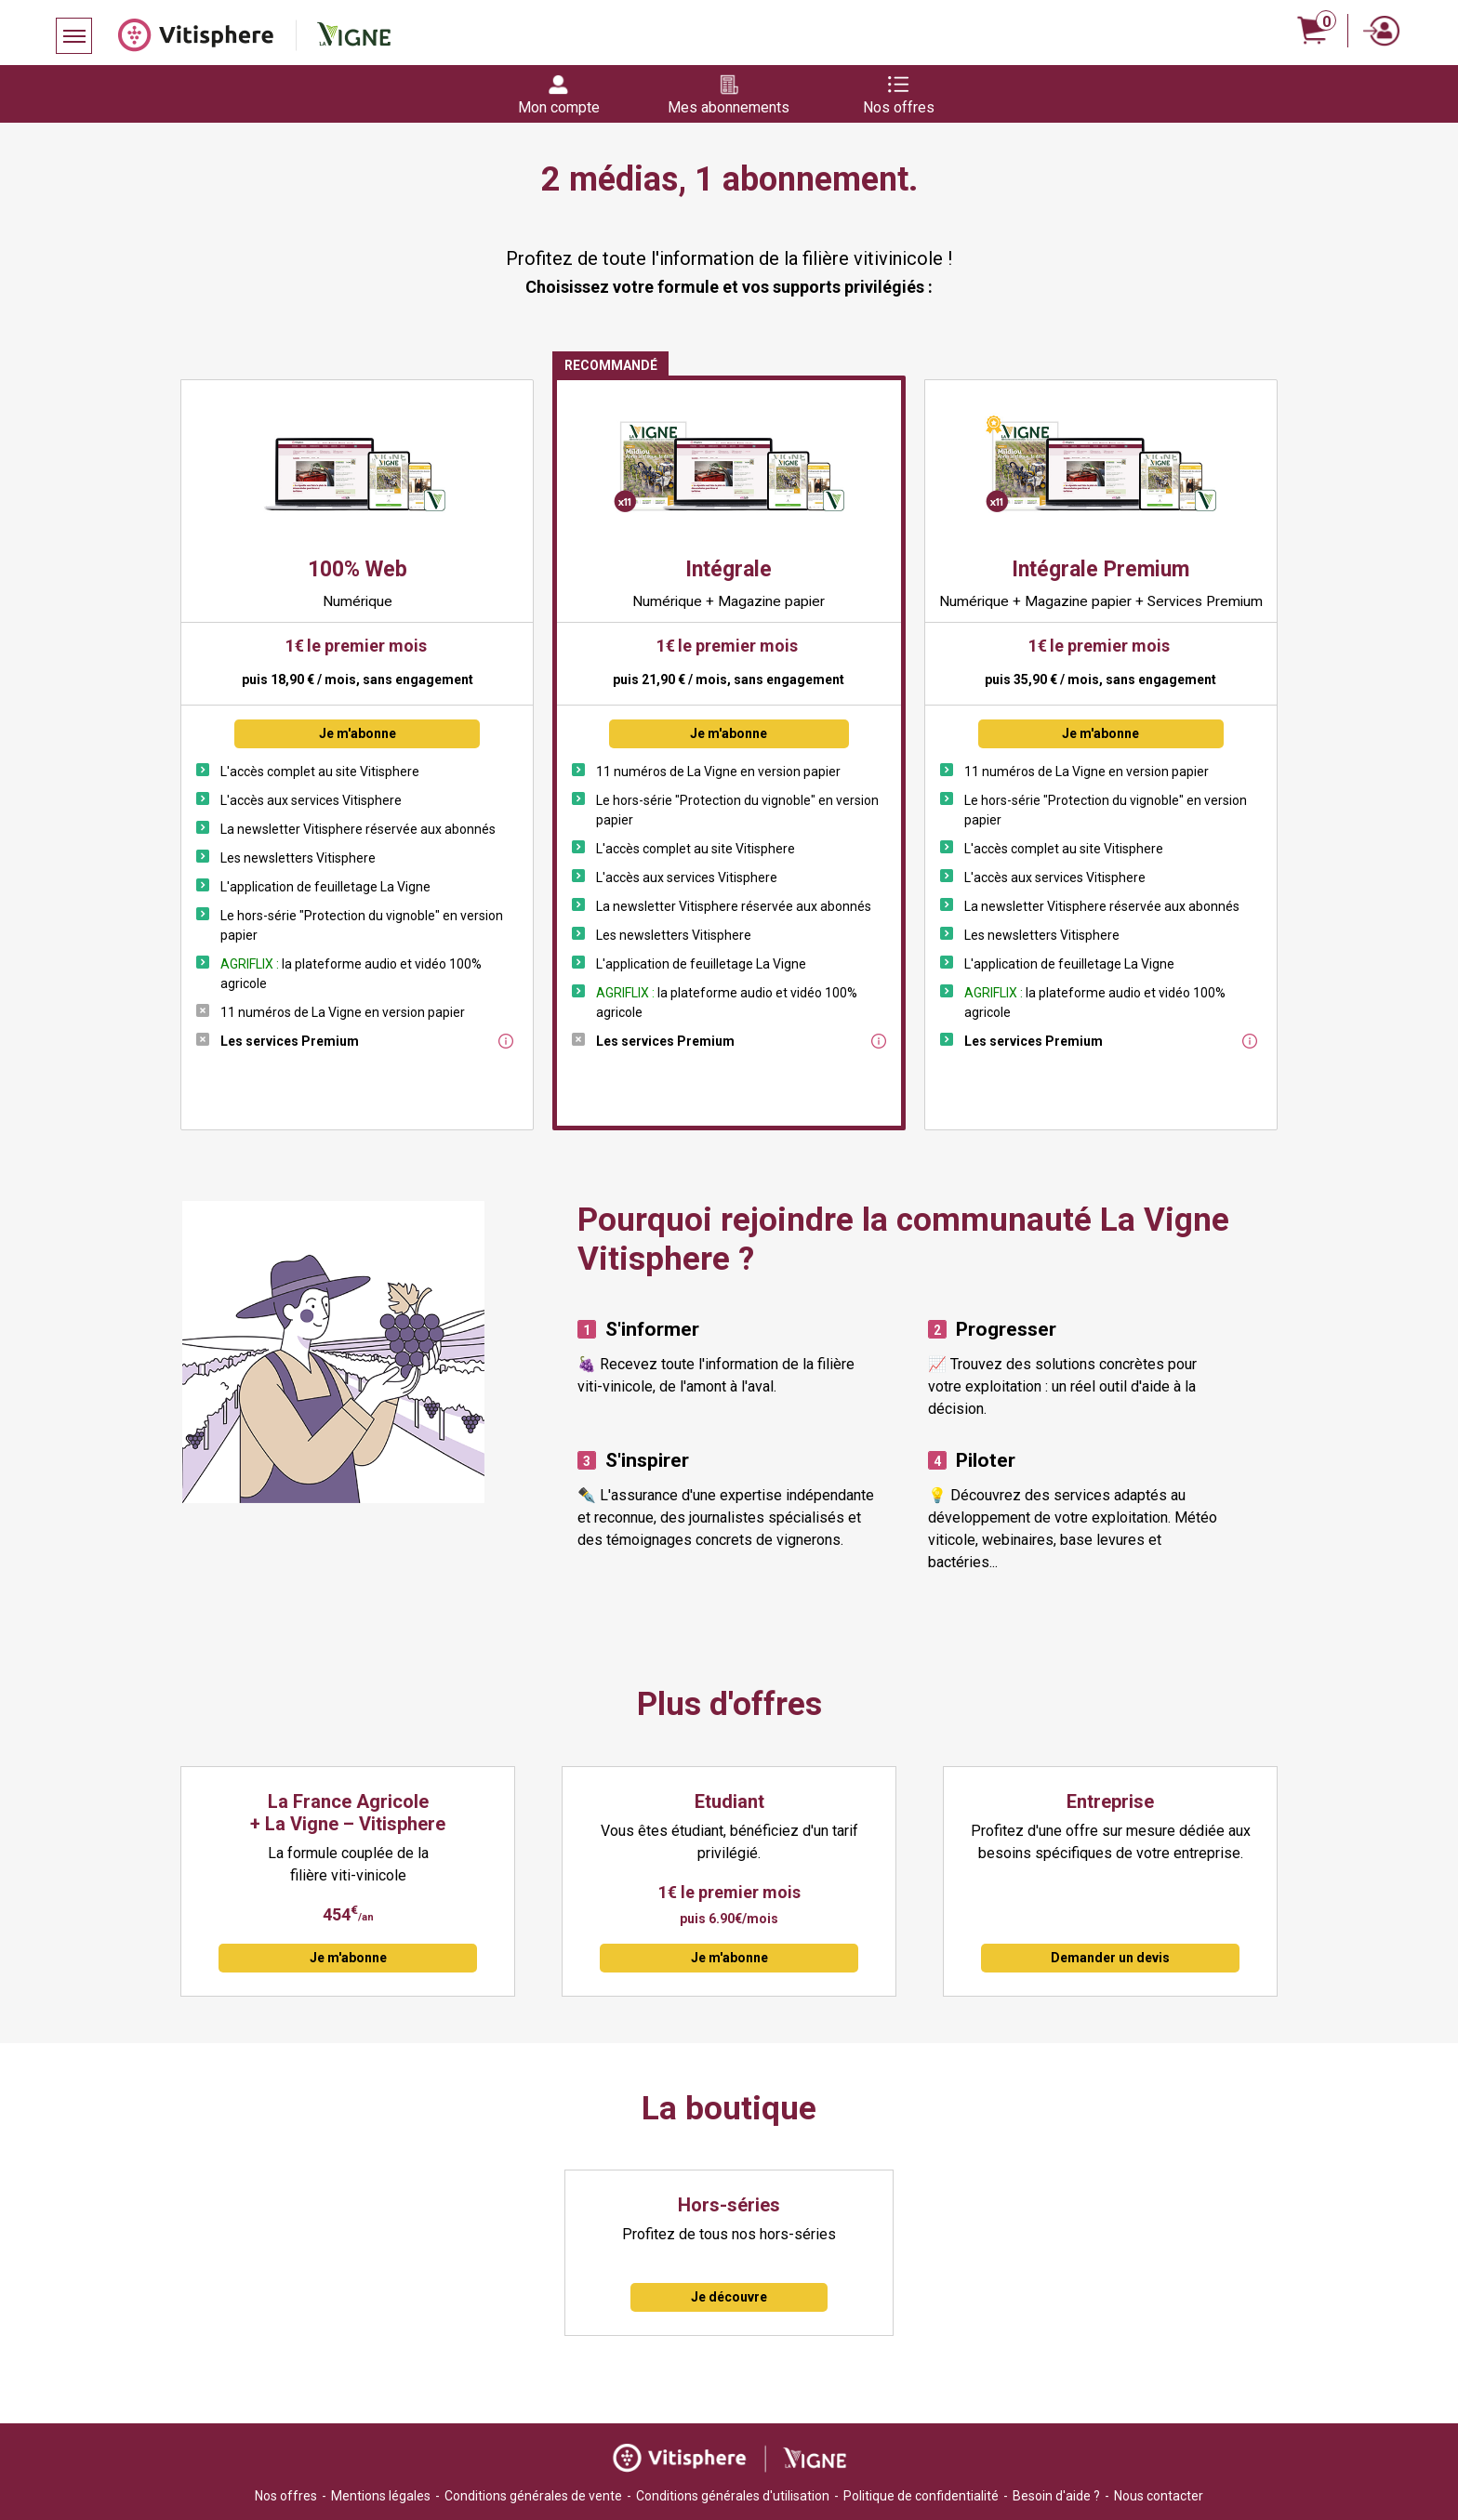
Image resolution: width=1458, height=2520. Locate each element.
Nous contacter (1158, 2495)
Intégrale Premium (1100, 569)
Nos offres (286, 2495)
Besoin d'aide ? (1056, 2495)
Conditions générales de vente (533, 2495)
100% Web (357, 569)
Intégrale (728, 569)
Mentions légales (381, 2495)
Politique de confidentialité (921, 2495)
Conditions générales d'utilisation (732, 2495)
